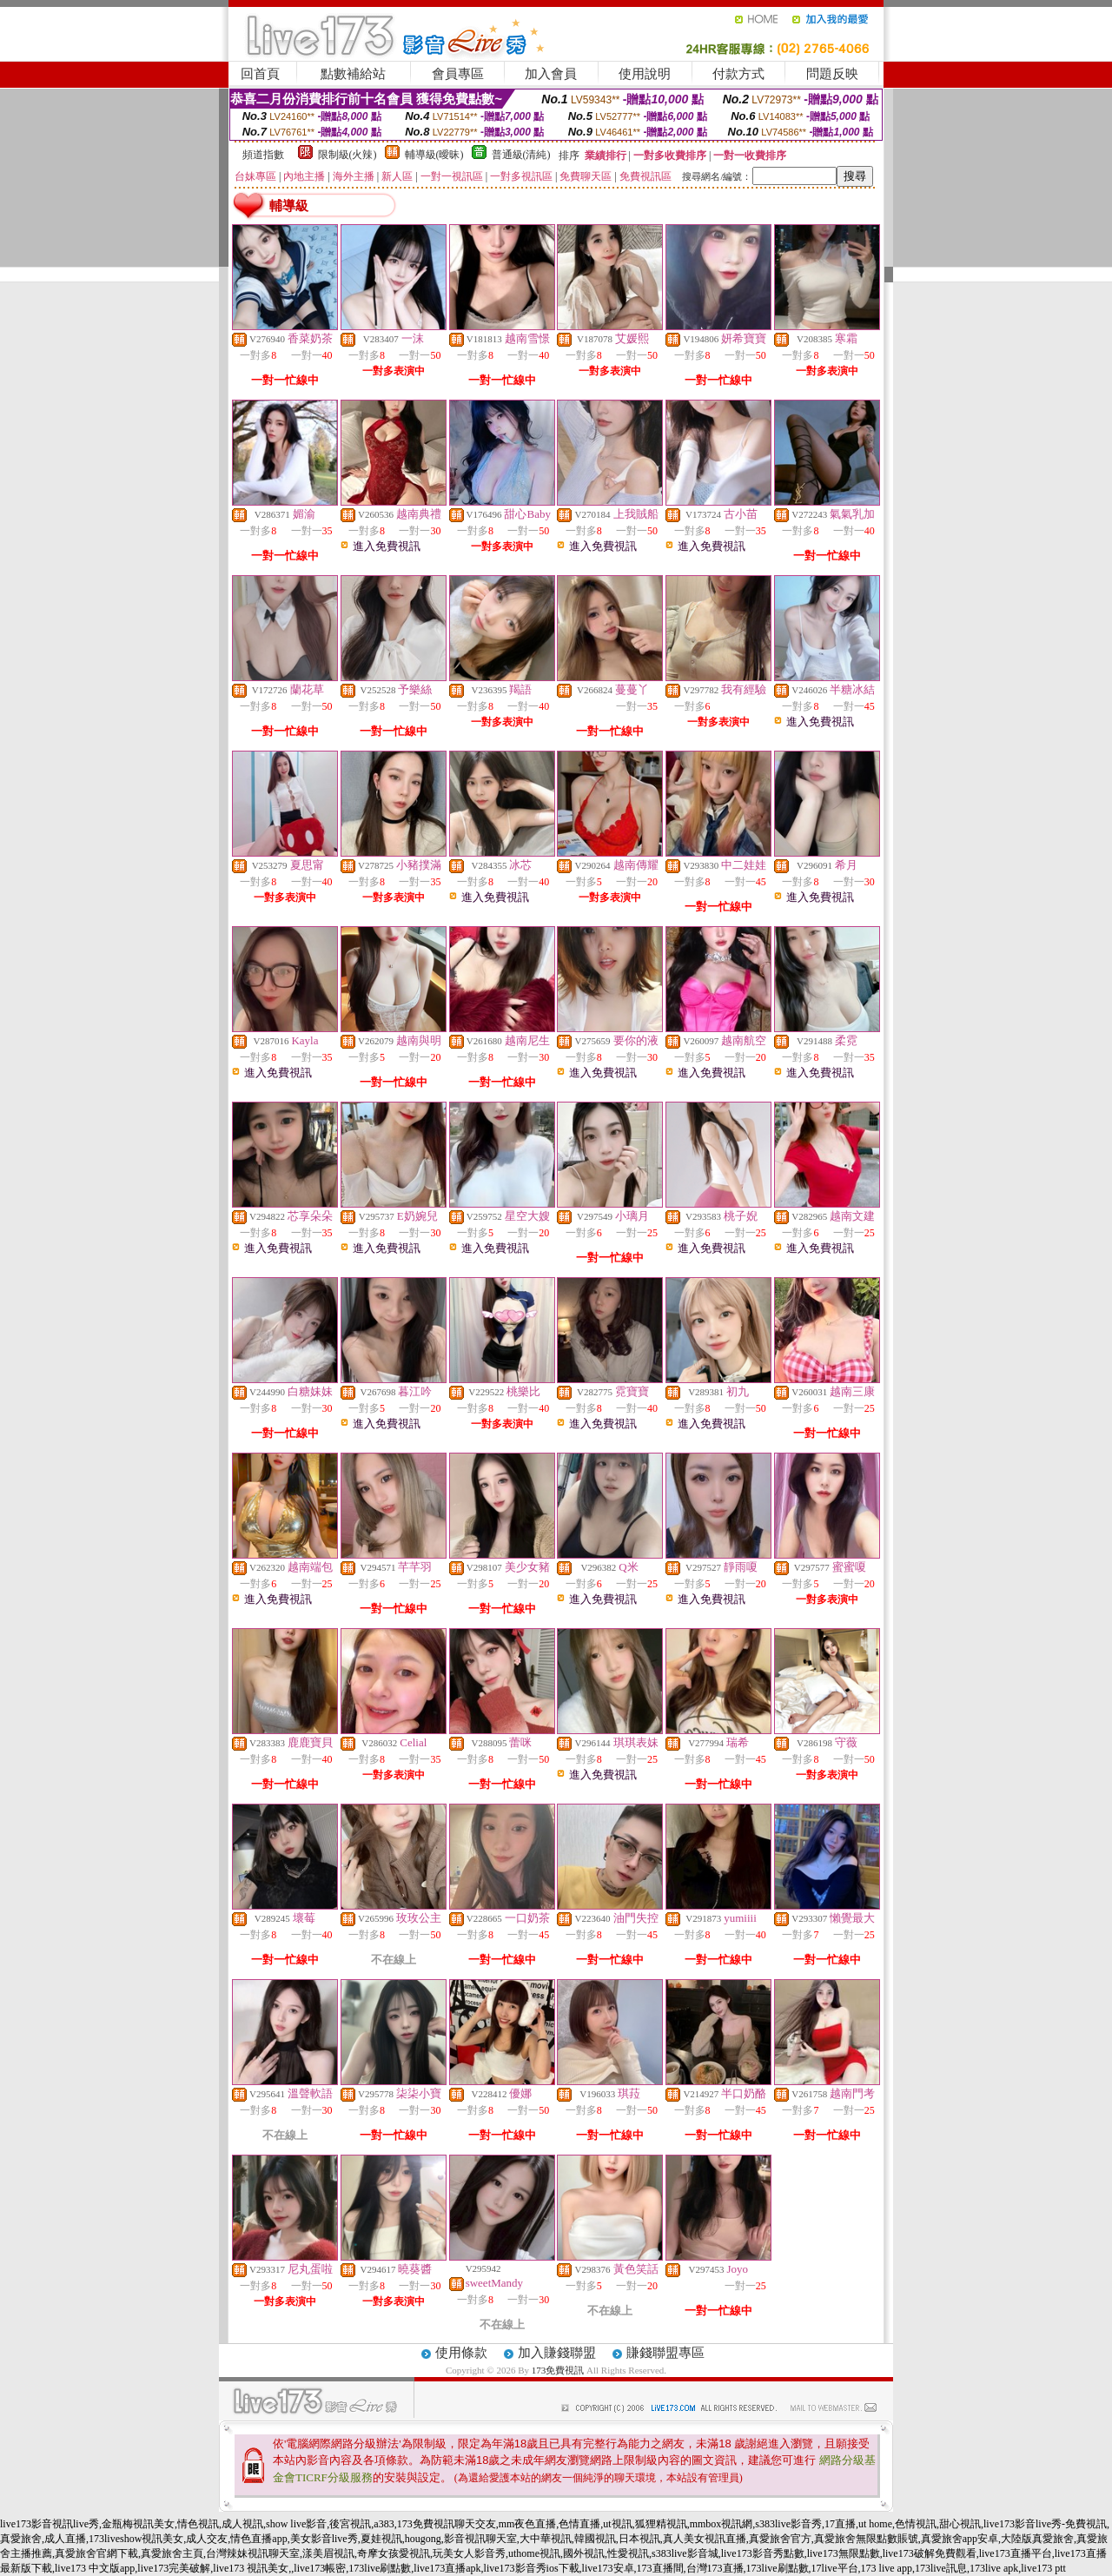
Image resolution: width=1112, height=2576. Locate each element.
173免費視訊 (558, 2370)
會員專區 (458, 74)
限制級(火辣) (347, 155)
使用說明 (645, 74)
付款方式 (738, 74)
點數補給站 (353, 74)
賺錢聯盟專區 (665, 2353)
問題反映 (832, 74)
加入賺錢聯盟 (557, 2353)
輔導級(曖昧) (434, 155)
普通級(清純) (521, 155)
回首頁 (260, 74)
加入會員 (551, 74)
